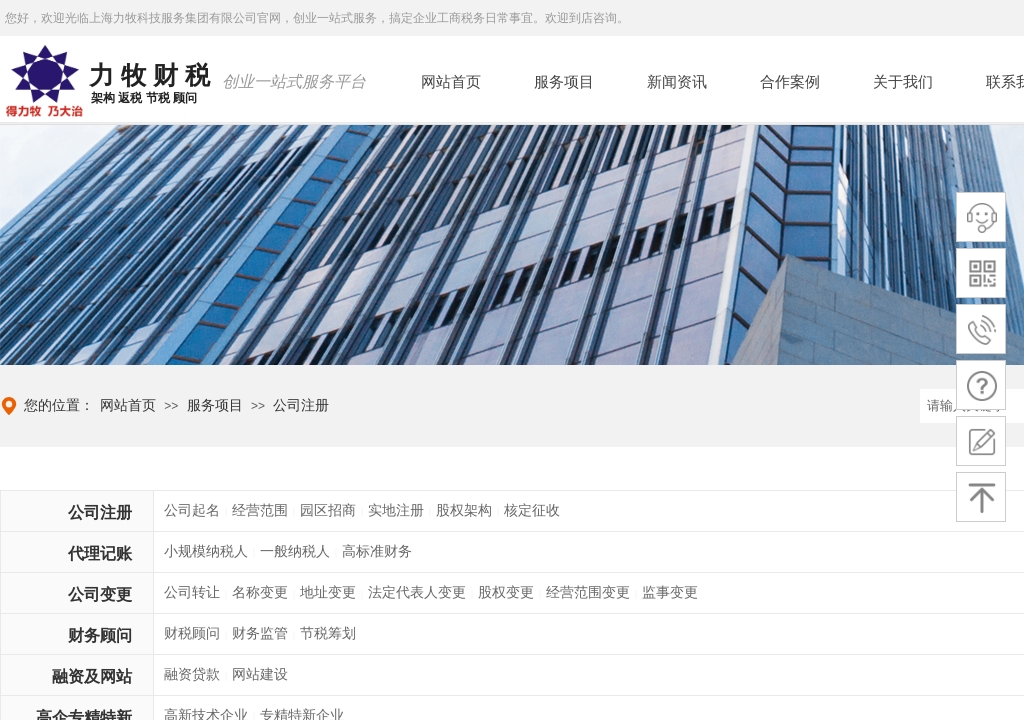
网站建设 (260, 674)
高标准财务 (377, 551)
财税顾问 (192, 633)
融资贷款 (192, 674)
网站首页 (128, 405)
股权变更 (506, 592)
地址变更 (328, 592)
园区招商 (328, 510)
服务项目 (215, 405)
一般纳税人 (295, 551)
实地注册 (396, 510)
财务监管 (260, 633)
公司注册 (301, 405)
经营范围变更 (588, 592)
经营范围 (260, 510)
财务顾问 (100, 635)
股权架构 (464, 510)
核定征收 (532, 510)
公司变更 (100, 594)
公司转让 (192, 592)
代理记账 (100, 553)
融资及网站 (92, 676)
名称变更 (260, 592)
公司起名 (192, 510)
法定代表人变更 (417, 592)
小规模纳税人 (206, 551)
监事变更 (670, 592)
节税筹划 (328, 633)
